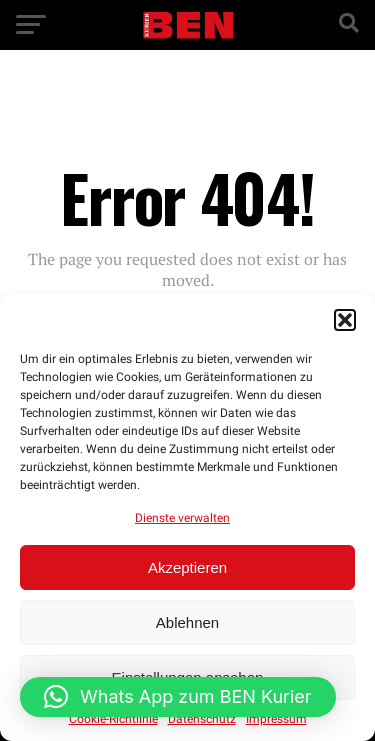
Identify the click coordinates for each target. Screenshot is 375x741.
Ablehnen (187, 622)
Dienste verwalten (182, 518)
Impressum (276, 719)
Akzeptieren (187, 567)
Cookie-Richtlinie (113, 719)
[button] (345, 320)
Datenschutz (202, 719)
